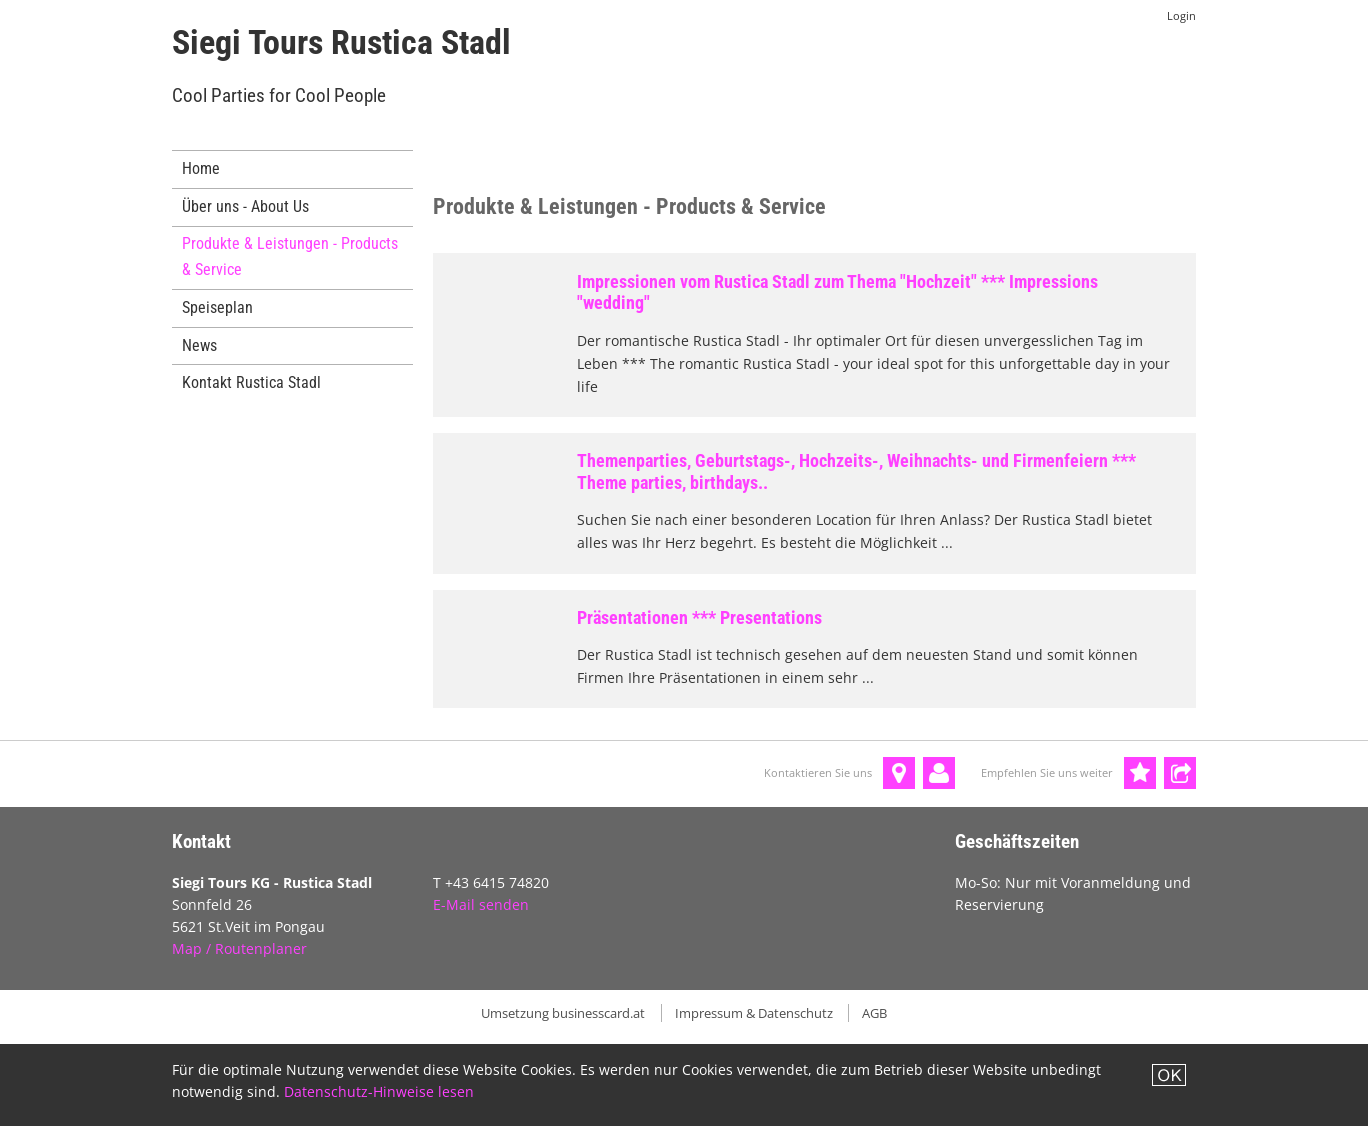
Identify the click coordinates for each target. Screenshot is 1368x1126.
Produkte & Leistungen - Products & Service (290, 256)
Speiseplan (217, 307)
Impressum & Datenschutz (754, 1013)
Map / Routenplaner (239, 948)
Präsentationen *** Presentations (699, 617)
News (199, 345)
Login (1181, 16)
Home (201, 168)
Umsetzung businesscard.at (563, 1013)
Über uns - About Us (245, 206)
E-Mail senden (481, 904)
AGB (874, 1013)
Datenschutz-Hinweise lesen (379, 1091)
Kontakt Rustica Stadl (251, 382)
